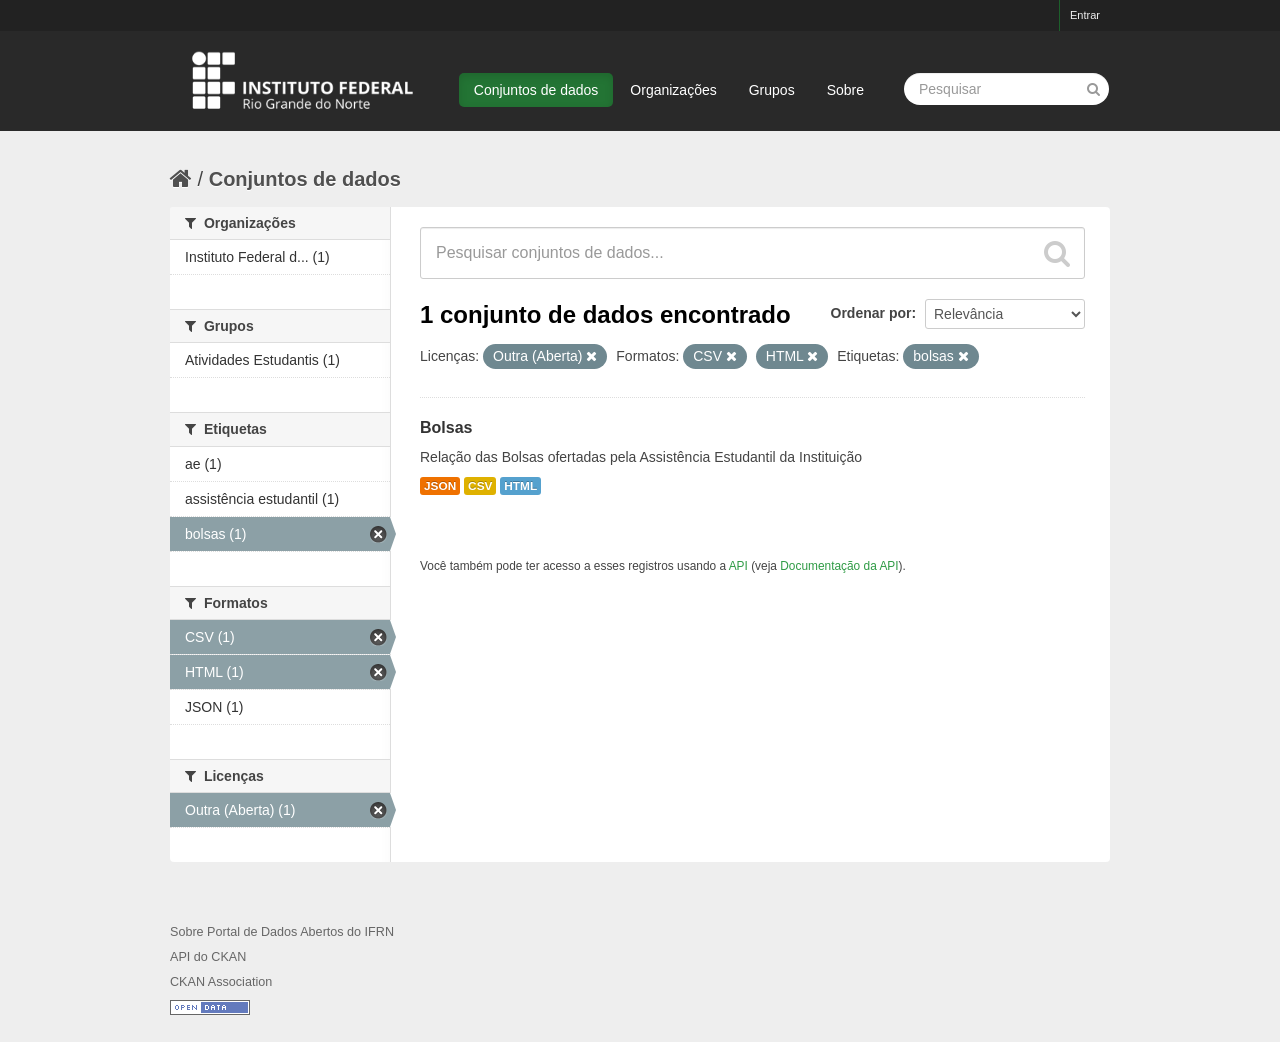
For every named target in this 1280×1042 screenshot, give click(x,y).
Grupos (772, 90)
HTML (520, 486)
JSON (440, 486)
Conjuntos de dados (536, 90)
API (738, 566)
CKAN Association (221, 982)
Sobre (845, 90)
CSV (480, 486)
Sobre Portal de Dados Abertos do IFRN (282, 932)
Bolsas (446, 427)
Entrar (1085, 15)
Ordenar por (871, 313)
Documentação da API (839, 566)
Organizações (673, 90)
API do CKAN (208, 957)
